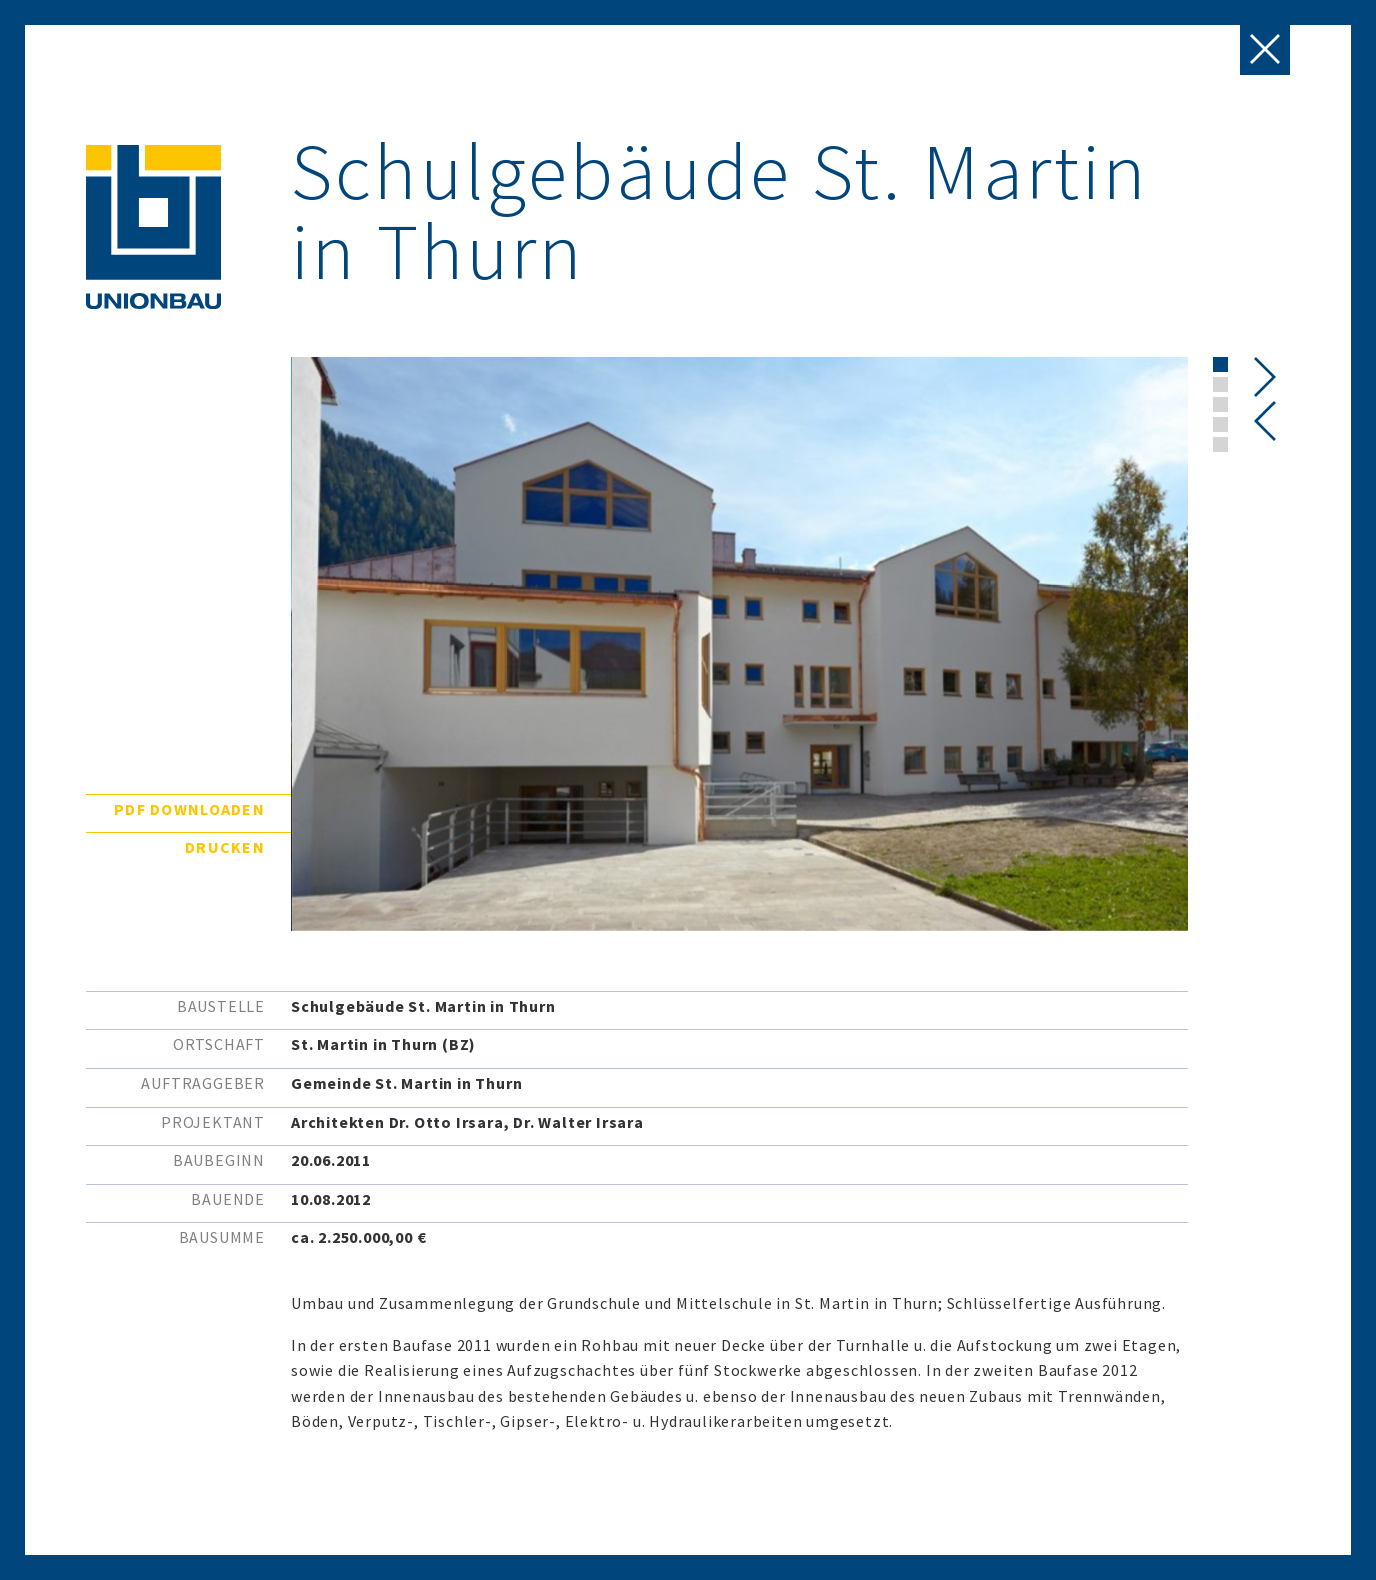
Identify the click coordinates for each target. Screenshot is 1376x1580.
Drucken (225, 847)
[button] (1220, 364)
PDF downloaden (189, 809)
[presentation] (1265, 421)
